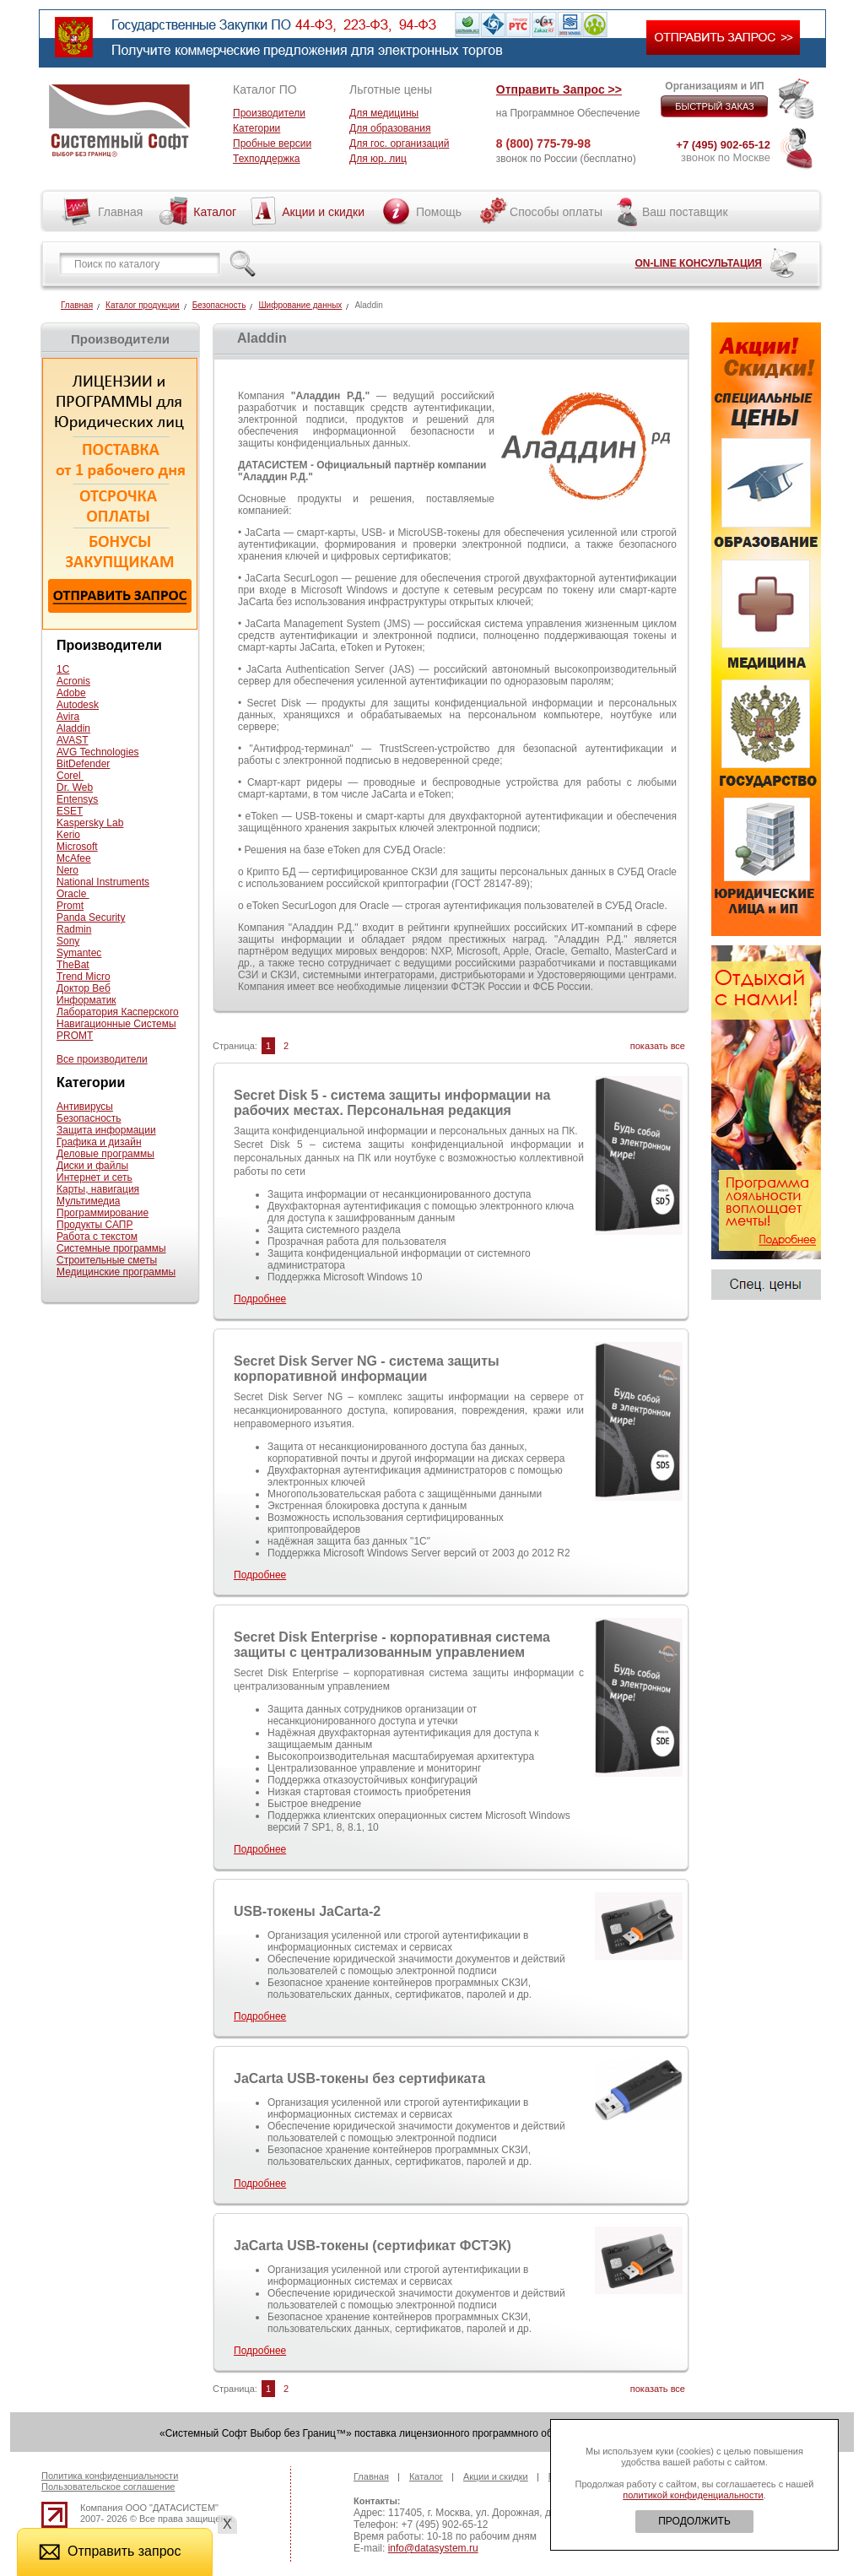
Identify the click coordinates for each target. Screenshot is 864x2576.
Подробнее (260, 1299)
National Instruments (103, 882)
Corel (70, 776)
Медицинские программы (116, 1272)
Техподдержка (266, 159)
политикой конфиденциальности (693, 2495)
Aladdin (73, 728)
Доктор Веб (84, 988)
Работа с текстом (97, 1236)
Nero (67, 870)
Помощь (439, 212)
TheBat (73, 965)
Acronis (73, 681)
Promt (70, 906)
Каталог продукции (142, 305)
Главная (120, 212)
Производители (269, 113)
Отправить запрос (110, 2551)
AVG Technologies (98, 752)
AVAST (73, 740)
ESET (70, 811)
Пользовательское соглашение (108, 2486)
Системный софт (119, 120)
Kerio (68, 835)
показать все (657, 1046)
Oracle (73, 894)
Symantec (79, 953)
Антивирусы (85, 1106)
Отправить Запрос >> (559, 89)
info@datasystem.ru (433, 2548)
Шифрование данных (300, 305)
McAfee (74, 858)
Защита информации (106, 1130)
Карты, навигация (98, 1189)
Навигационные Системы (116, 1024)
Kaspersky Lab (90, 823)
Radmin (74, 929)
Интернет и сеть (94, 1177)
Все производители (102, 1059)
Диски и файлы (92, 1166)
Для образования (390, 128)
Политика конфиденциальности (109, 2475)
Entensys (77, 799)
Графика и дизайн (99, 1142)
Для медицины (383, 113)
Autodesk (78, 705)
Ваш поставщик (685, 212)
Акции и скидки (323, 212)
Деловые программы (105, 1154)
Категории (256, 128)
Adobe (71, 693)
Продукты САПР (94, 1225)
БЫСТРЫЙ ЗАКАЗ (714, 106)
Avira (68, 716)
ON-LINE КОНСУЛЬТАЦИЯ (698, 263)
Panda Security (91, 917)
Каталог (214, 212)
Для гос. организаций (399, 143)
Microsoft (77, 846)
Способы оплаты (556, 212)
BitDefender (83, 764)
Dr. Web (75, 787)
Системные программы (111, 1248)
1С (63, 669)
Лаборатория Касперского (118, 1012)
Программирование (102, 1213)
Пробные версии (272, 143)
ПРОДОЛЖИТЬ (694, 2521)
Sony (68, 941)
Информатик (86, 1000)
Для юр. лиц (378, 159)
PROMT (75, 1036)
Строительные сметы (107, 1260)
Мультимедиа (88, 1201)
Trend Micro (84, 976)
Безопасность (219, 305)
